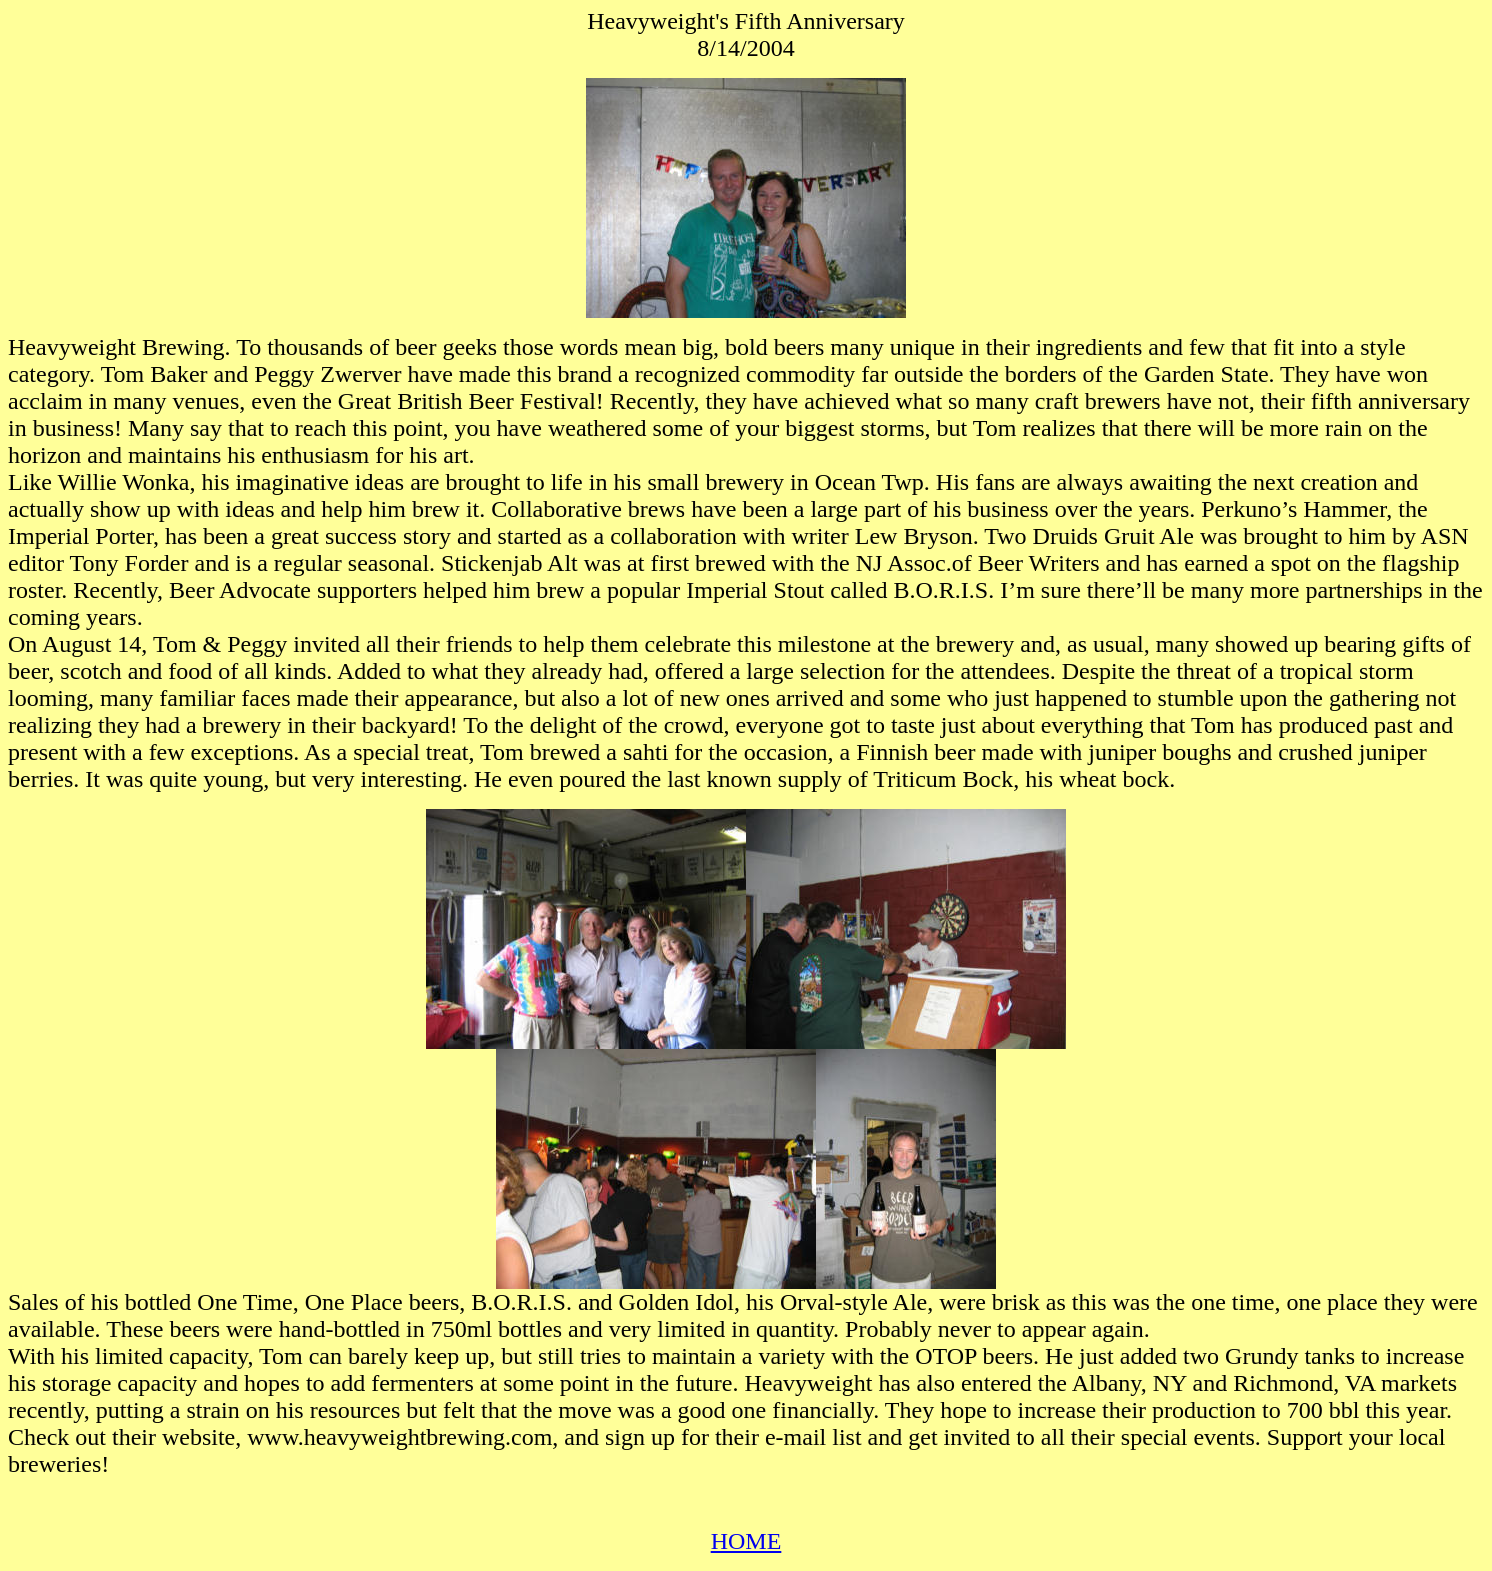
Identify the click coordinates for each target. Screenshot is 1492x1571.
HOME (746, 1541)
